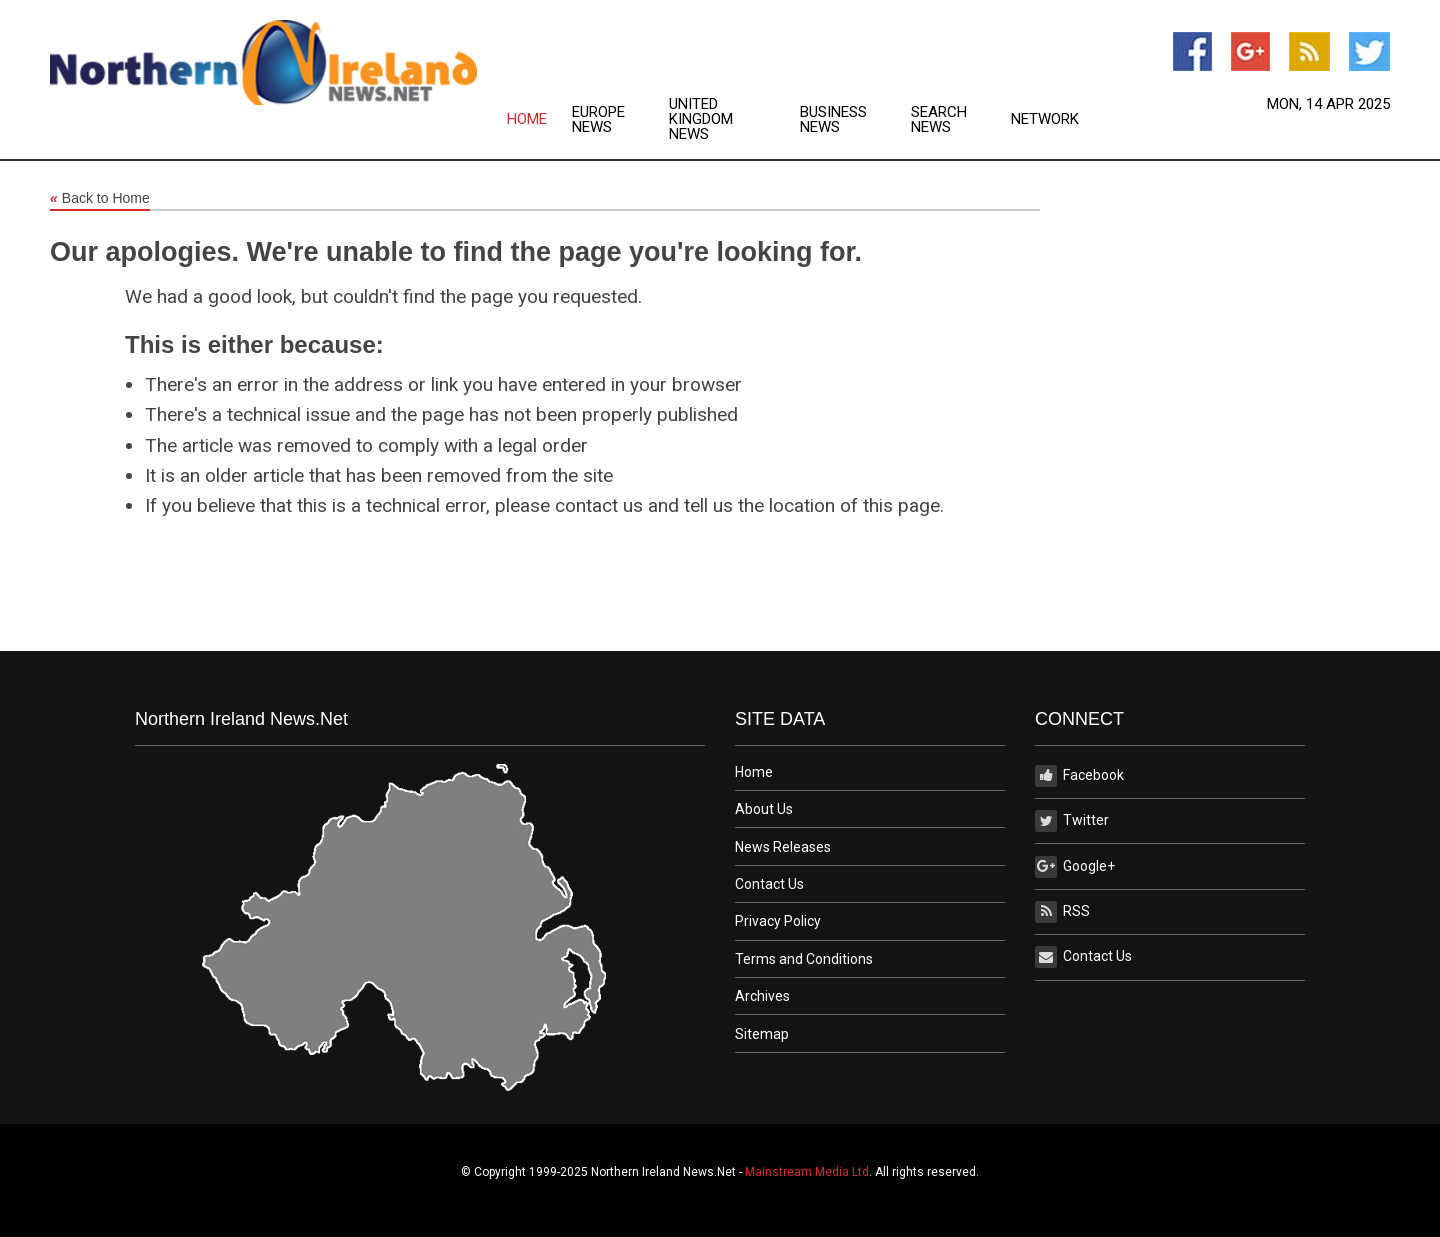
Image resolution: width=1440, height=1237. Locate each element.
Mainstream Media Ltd (807, 1172)
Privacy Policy (778, 921)
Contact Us (769, 884)
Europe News (598, 120)
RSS (1062, 912)
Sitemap (762, 1034)
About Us (764, 809)
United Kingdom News (701, 119)
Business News (833, 120)
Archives (762, 996)
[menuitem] (539, 119)
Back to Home (100, 199)
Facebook (1079, 776)
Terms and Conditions (804, 959)
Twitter (1072, 821)
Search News (939, 120)
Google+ (1075, 867)
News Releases (783, 847)
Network (1045, 119)
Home (527, 119)
